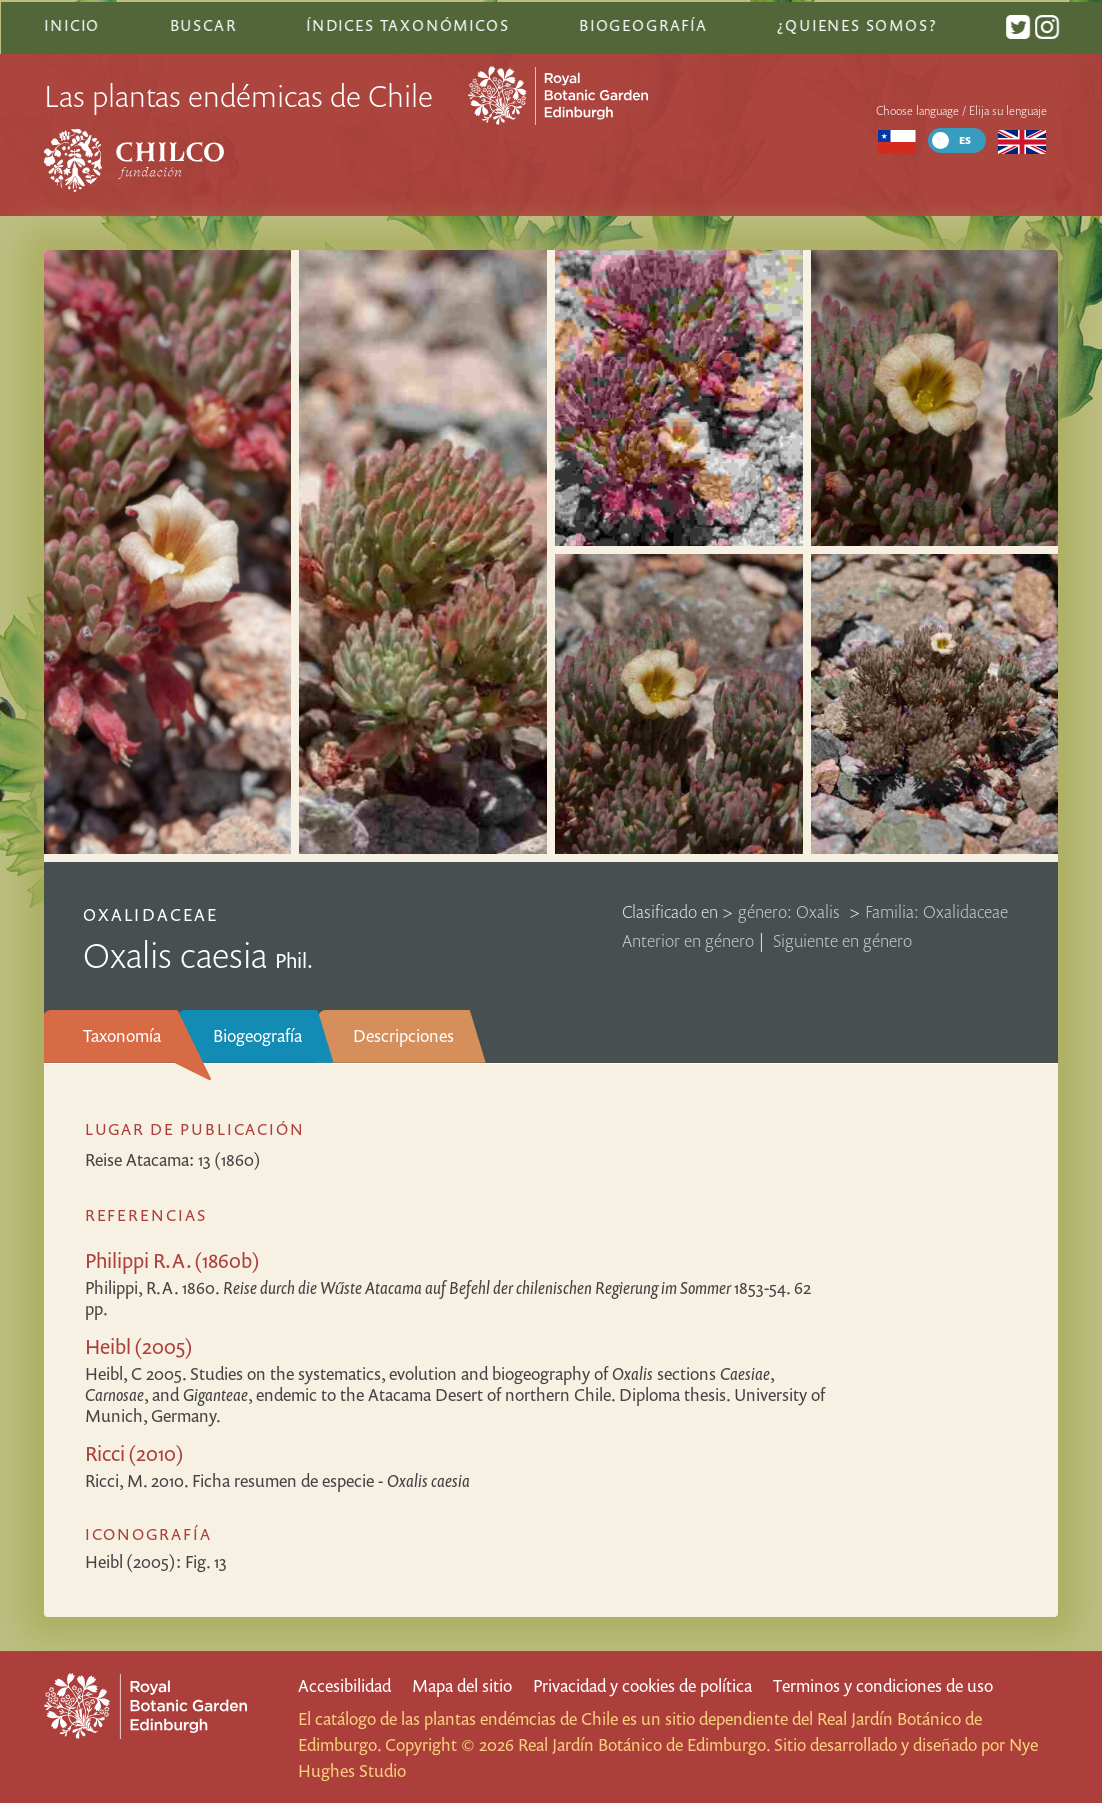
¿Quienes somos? (855, 23)
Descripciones (403, 1032)
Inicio (72, 23)
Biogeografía (257, 1032)
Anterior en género (688, 938)
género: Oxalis (791, 909)
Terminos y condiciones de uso (883, 1683)
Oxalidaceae (150, 912)
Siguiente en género (842, 938)
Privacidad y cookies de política (642, 1683)
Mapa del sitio (462, 1683)
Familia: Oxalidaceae (936, 909)
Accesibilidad (344, 1683)
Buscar (202, 23)
